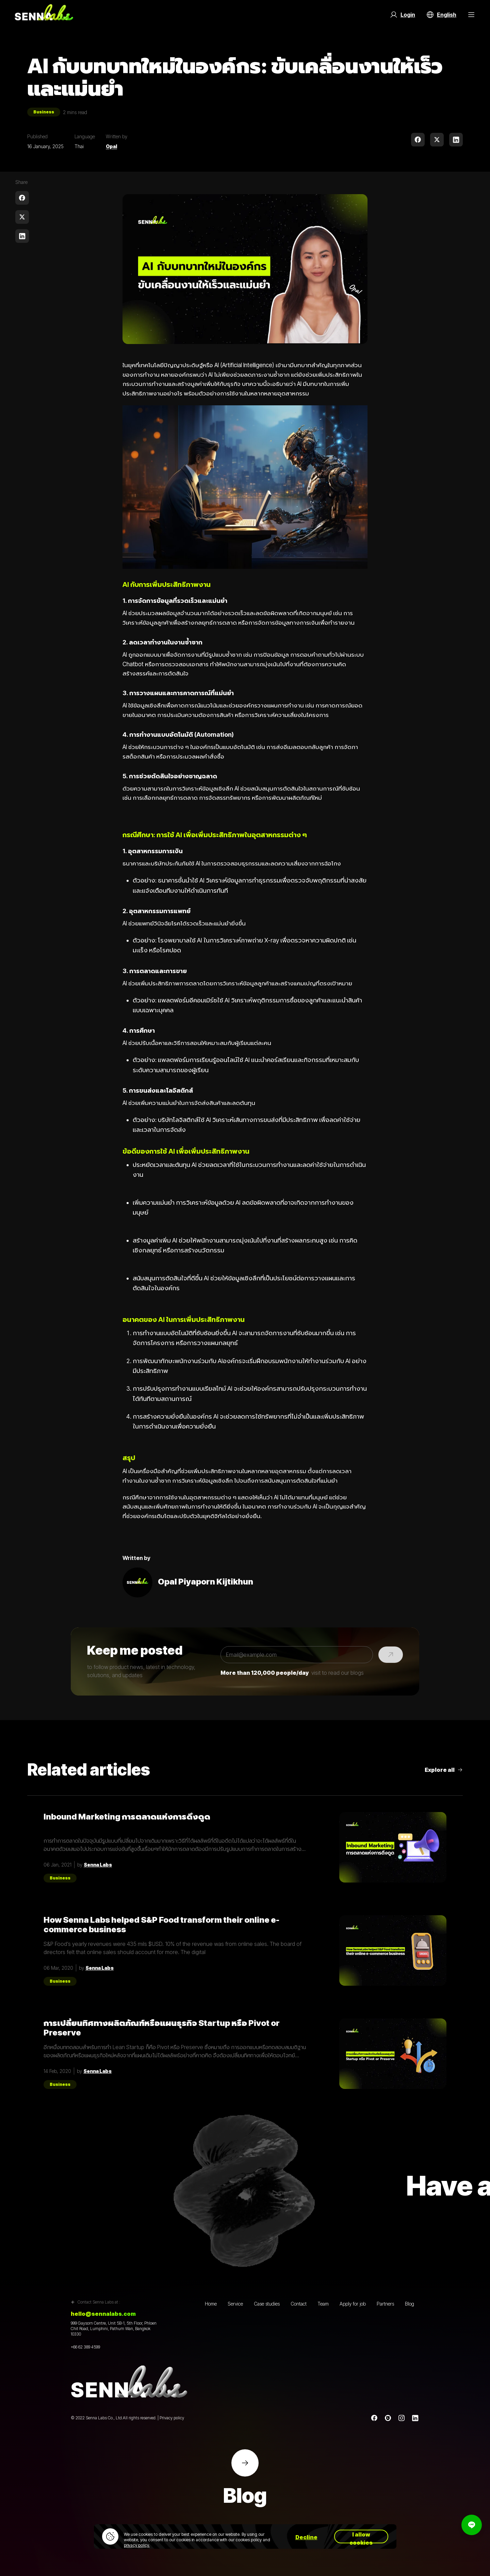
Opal (111, 146)
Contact (299, 2304)
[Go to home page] (44, 14)
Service (235, 2304)
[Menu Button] (471, 15)
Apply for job (353, 2304)
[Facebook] (374, 2418)
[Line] (388, 2418)
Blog (409, 2304)
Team (323, 2304)
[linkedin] (456, 139)
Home (211, 2304)
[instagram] (401, 2418)
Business (43, 111)
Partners (385, 2304)
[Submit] (390, 1654)
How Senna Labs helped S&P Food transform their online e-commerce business (161, 1924)
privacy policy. (137, 2545)
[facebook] (418, 139)
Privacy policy (172, 2417)
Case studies (267, 2304)
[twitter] (437, 139)
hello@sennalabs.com (103, 2313)
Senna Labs (98, 1865)
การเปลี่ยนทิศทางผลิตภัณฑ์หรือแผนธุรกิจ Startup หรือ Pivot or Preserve (162, 2028)
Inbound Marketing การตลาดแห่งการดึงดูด (127, 1817)
